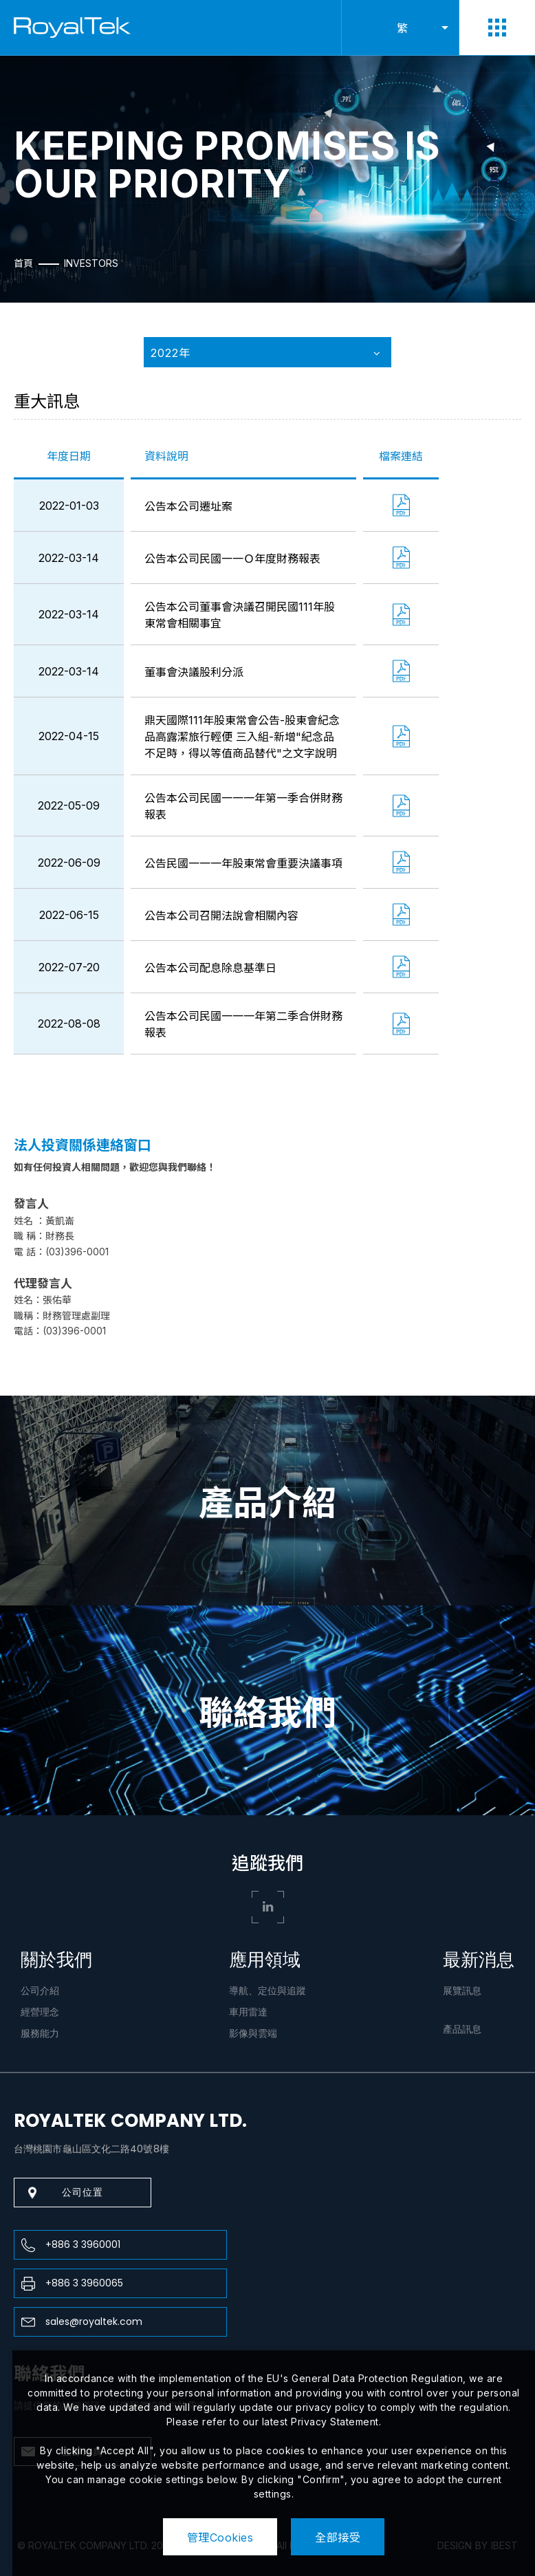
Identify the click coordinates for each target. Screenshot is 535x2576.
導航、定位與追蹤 (267, 1991)
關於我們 (56, 1959)
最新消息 (478, 1959)
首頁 (23, 263)
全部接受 (337, 2537)
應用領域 (265, 1959)
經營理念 (40, 2012)
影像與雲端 (253, 2033)
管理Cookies (220, 2537)
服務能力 (40, 2033)
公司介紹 (40, 1991)
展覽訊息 (462, 1991)
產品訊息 (462, 2029)
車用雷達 (248, 2012)
